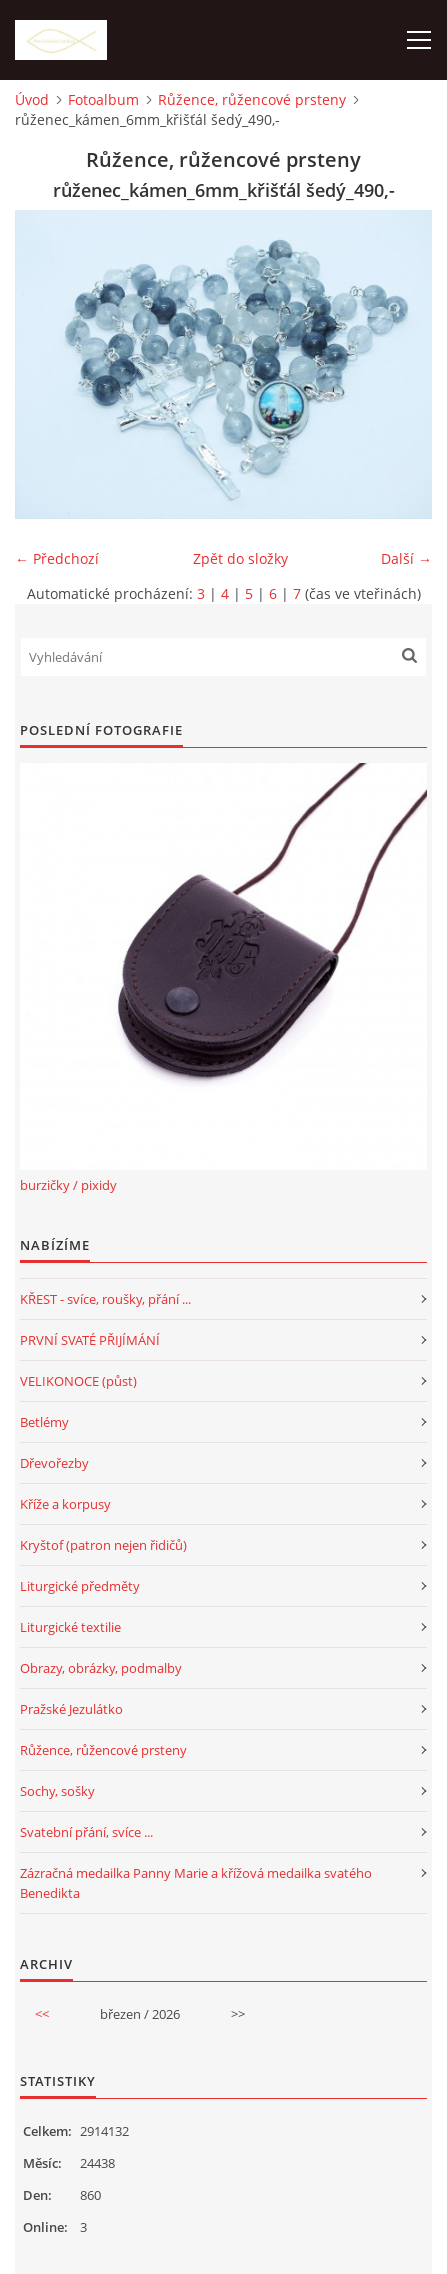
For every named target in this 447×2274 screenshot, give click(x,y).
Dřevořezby (54, 1463)
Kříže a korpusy (65, 1504)
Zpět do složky (240, 558)
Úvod (32, 99)
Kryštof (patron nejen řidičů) (103, 1545)
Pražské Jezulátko (71, 1709)
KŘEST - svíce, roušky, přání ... (105, 1299)
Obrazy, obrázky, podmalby (101, 1668)
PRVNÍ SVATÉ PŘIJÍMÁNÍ (90, 1340)
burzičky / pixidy (68, 1185)
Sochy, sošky (57, 1791)
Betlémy (44, 1422)
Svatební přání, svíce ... (86, 1832)
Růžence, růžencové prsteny (252, 99)
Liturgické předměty (80, 1586)
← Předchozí (57, 558)
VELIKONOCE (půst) (78, 1381)
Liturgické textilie (70, 1627)
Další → (406, 558)
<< (42, 2014)
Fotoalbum (103, 99)
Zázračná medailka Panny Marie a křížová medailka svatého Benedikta (196, 1883)
